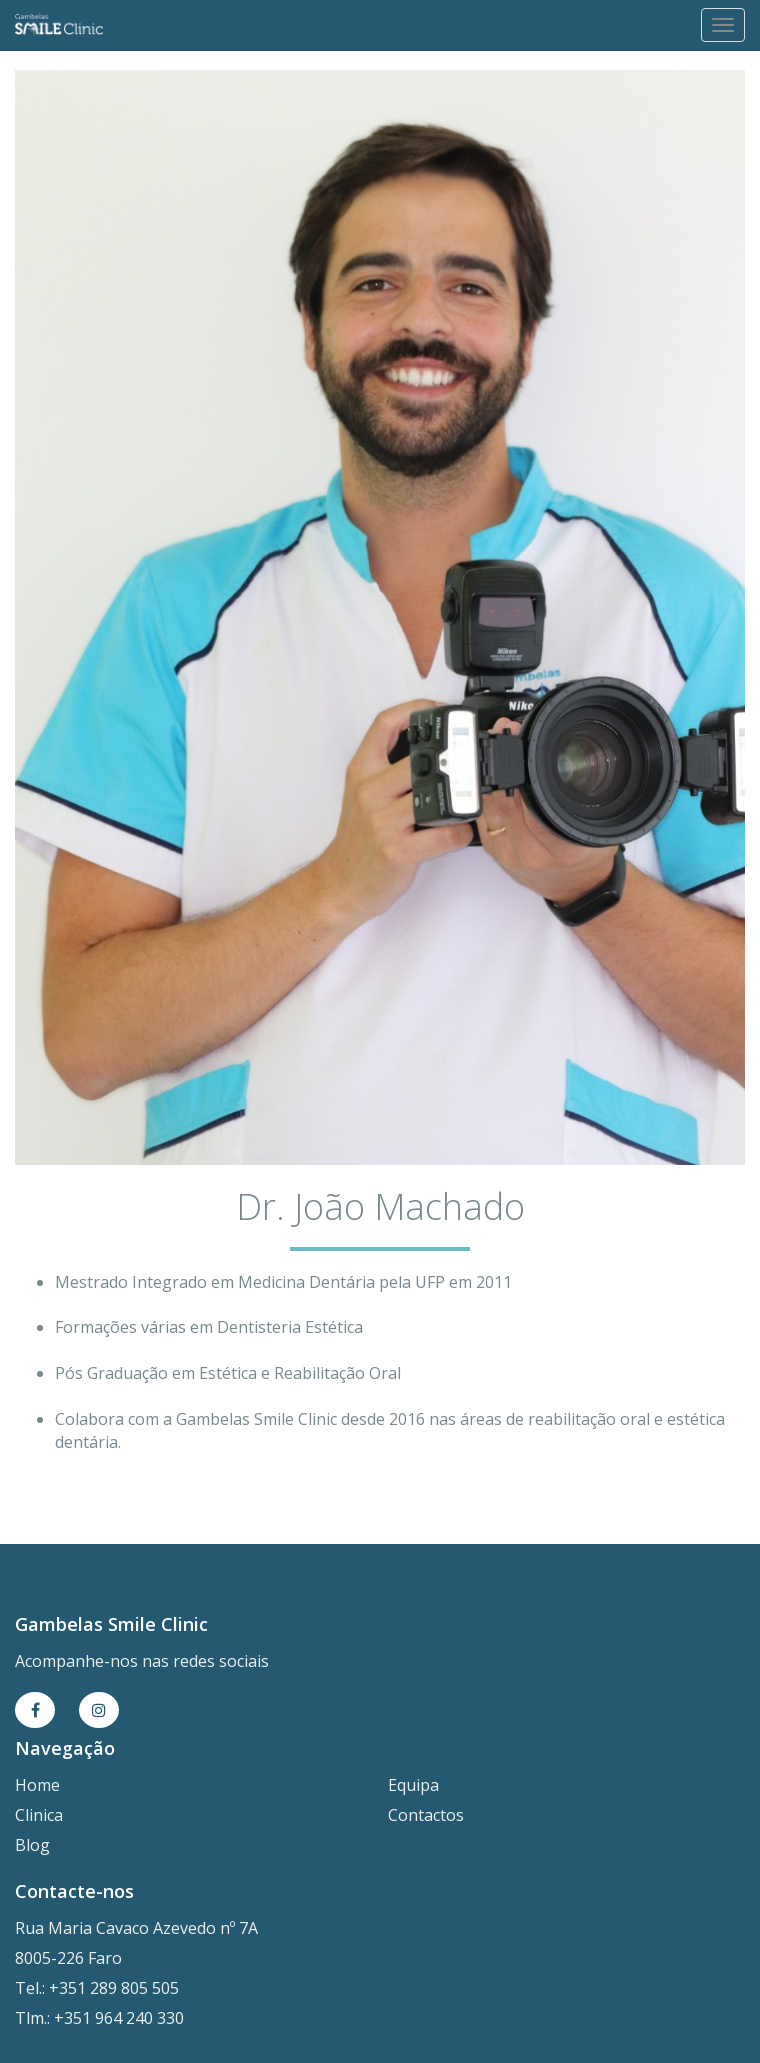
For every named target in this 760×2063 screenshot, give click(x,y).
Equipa (413, 1785)
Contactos (426, 1815)
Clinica (39, 1815)
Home (37, 1785)
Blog (32, 1845)
